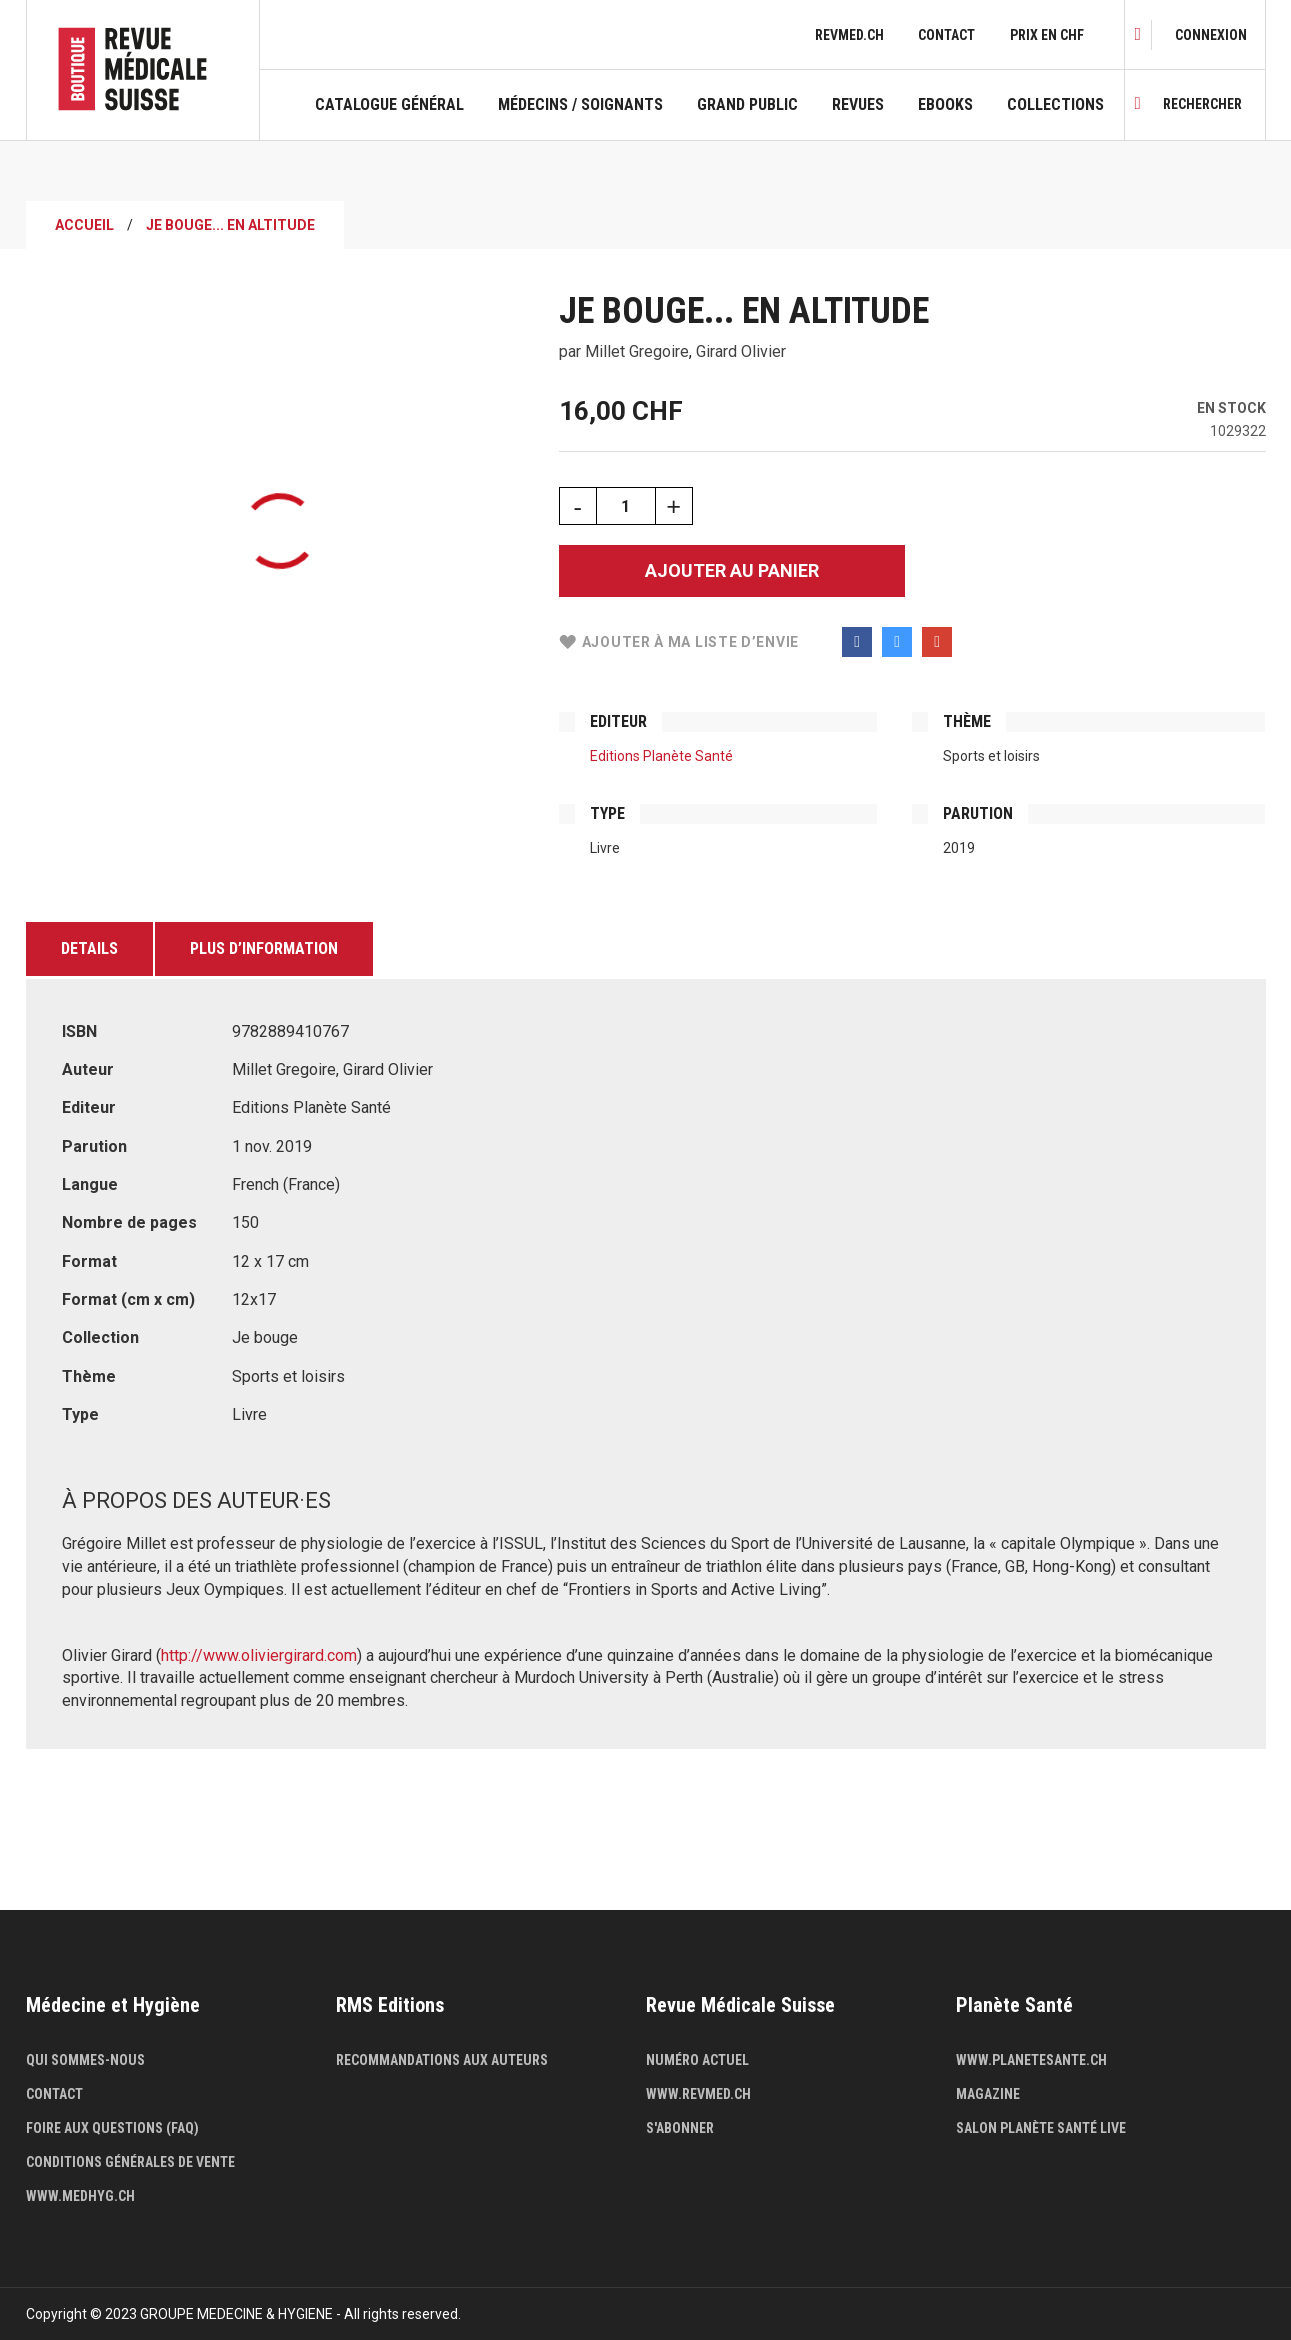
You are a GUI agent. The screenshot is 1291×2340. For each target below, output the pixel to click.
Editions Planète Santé (661, 756)
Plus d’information (264, 948)
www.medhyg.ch (80, 2196)
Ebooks (945, 105)
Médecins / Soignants (580, 105)
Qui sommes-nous (85, 2060)
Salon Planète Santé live (1041, 2128)
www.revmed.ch (698, 2094)
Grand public (747, 105)
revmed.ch (849, 35)
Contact (946, 35)
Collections (1055, 105)
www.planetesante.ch (1031, 2060)
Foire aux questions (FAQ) (112, 2128)
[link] (1211, 35)
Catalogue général (389, 105)
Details (89, 948)
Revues (858, 105)
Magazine (988, 2094)
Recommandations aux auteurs (442, 2060)
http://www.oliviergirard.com (259, 1655)
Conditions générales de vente (130, 2162)
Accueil (84, 225)
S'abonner (680, 2128)
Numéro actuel (697, 2060)
